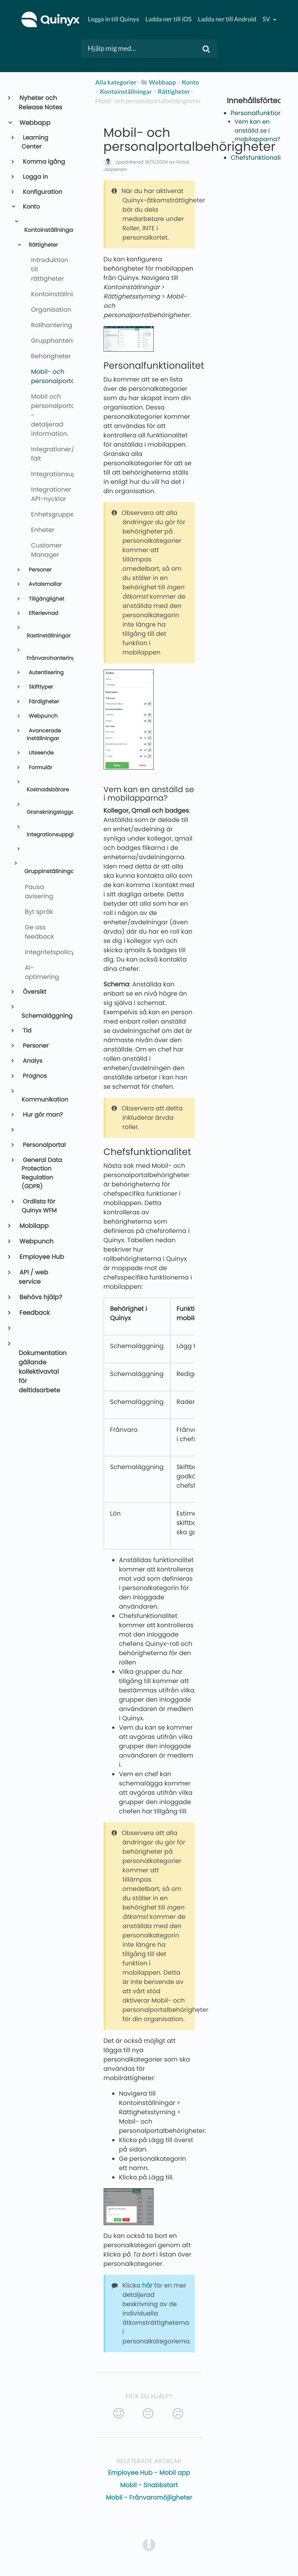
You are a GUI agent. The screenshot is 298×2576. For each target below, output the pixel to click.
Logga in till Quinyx (113, 19)
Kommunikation (44, 1100)
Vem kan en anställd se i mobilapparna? (258, 131)
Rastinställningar (46, 635)
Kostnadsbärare (46, 789)
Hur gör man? (42, 1115)
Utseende (40, 752)
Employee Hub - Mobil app (149, 2472)
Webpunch (42, 716)
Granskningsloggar (46, 812)
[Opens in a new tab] (149, 2544)
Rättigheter (42, 245)
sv (266, 19)
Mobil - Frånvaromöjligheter (149, 2497)
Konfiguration (42, 192)
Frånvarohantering (46, 658)
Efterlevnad (42, 613)
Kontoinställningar (45, 230)
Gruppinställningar (45, 871)
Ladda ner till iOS (169, 19)
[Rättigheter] (174, 91)
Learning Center (35, 142)
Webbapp (34, 122)
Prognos (34, 1076)
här (147, 2285)
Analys (32, 1061)
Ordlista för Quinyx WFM (39, 1206)
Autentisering (45, 672)
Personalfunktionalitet (264, 113)
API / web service (33, 1277)
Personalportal (44, 1145)
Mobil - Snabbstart (149, 2485)
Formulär (39, 767)
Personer (39, 569)
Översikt (34, 992)
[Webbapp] (158, 82)
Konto (31, 207)
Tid (26, 1031)
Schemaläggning (44, 1016)
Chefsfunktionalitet (260, 157)
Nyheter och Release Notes (40, 102)
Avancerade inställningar (43, 734)
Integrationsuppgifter (46, 834)
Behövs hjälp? (40, 1297)
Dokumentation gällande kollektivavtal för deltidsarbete (43, 1371)
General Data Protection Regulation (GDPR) (42, 1173)
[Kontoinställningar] (126, 91)
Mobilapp (34, 1225)
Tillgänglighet (45, 599)
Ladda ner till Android (227, 19)
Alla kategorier (116, 82)
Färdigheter (43, 701)
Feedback (34, 1312)
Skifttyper (40, 687)
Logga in (35, 177)
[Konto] (190, 82)
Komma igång (43, 162)
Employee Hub (41, 1256)
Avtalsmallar (44, 584)
